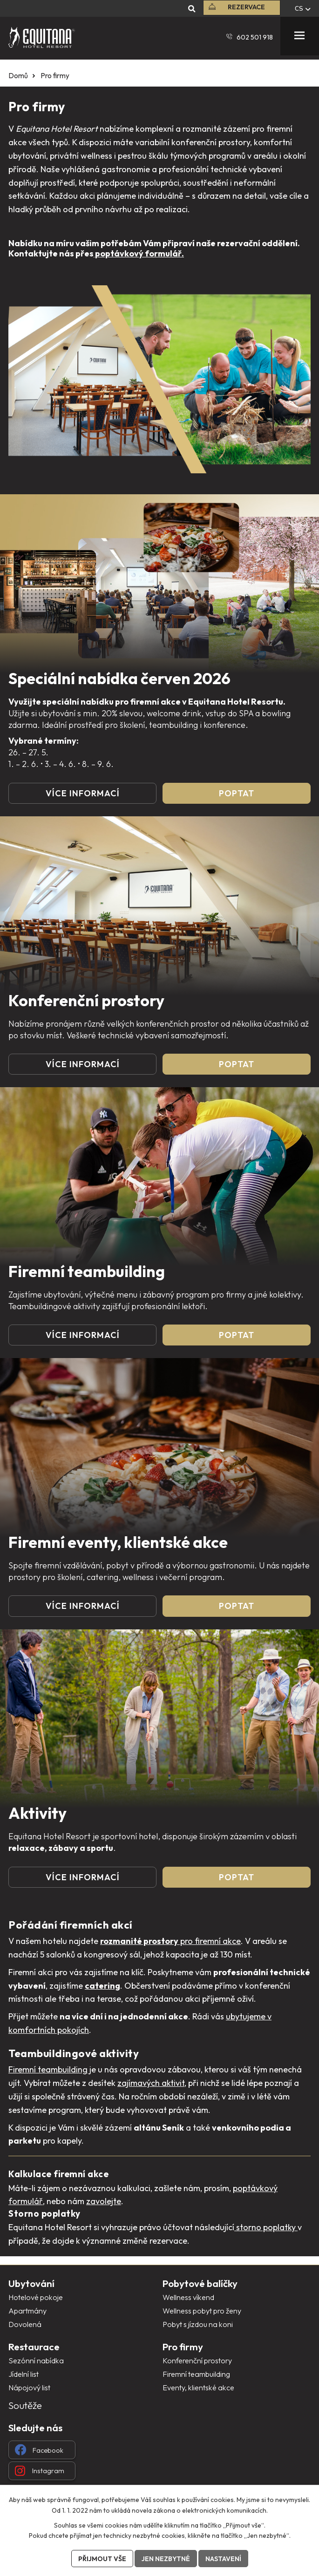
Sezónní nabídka (36, 2360)
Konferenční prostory (197, 2360)
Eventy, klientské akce (198, 2387)
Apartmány (27, 2310)
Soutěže (25, 2405)
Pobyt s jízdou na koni (198, 2324)
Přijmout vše (102, 2559)
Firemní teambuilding (48, 2069)
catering (102, 1985)
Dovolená (24, 2324)
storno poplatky (266, 2227)
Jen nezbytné (166, 2559)
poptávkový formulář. (139, 253)
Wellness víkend (188, 2297)
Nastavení (223, 2559)
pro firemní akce (170, 1941)
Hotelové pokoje (35, 2297)
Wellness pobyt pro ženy (202, 2310)
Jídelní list (23, 2374)
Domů (18, 75)
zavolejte (103, 2201)
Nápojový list (29, 2387)
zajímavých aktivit (150, 2083)
